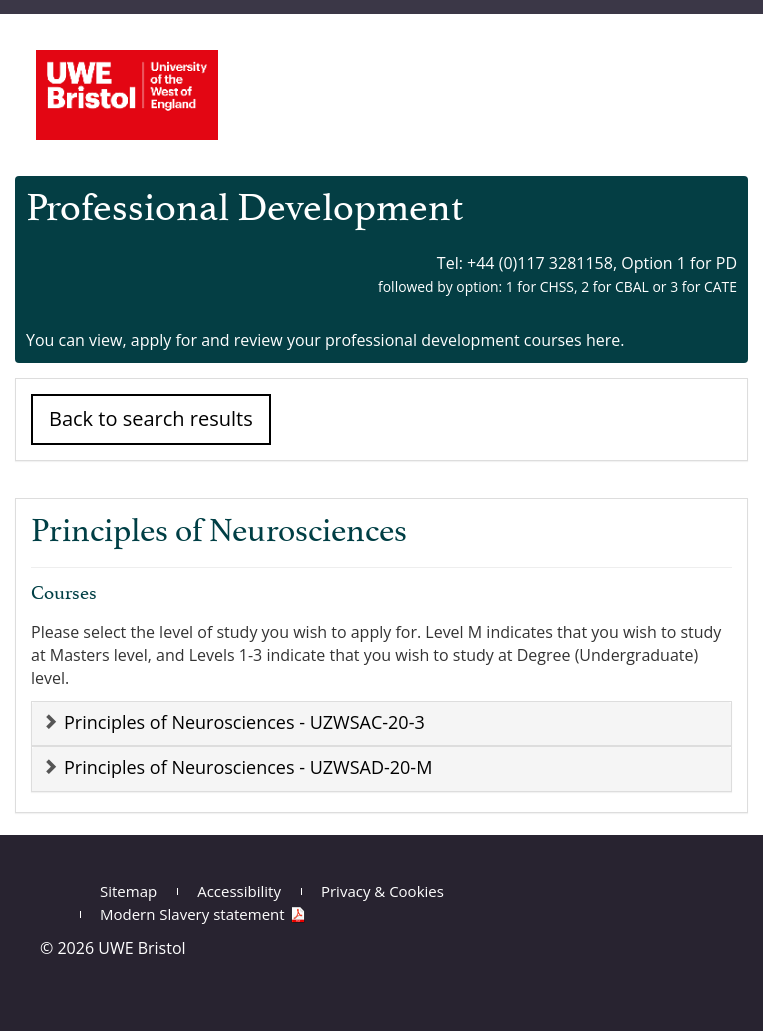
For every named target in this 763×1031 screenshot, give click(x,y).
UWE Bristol (141, 948)
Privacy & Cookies (382, 891)
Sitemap (128, 891)
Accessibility (239, 891)
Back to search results (151, 418)
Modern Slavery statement (192, 914)
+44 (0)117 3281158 (540, 263)
